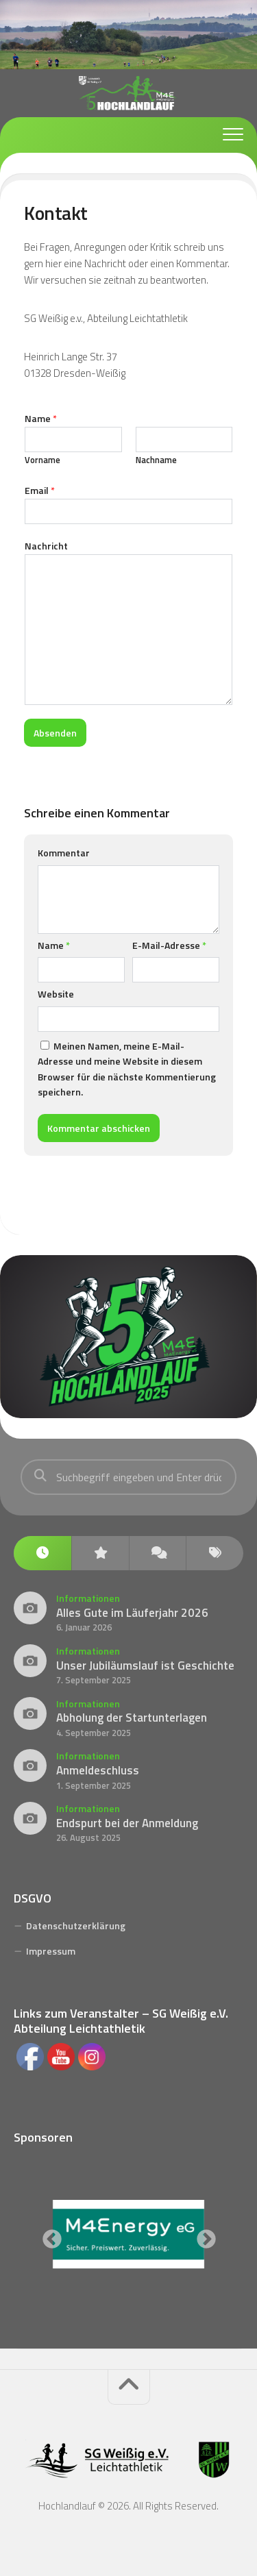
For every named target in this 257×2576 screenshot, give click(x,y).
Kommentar (64, 852)
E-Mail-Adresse (169, 945)
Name (41, 418)
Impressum (50, 1951)
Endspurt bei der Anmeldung (127, 1823)
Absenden (55, 733)
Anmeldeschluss (97, 1770)
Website (56, 994)
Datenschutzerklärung (75, 1925)
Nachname (156, 460)
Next (202, 2235)
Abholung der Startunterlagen (131, 1717)
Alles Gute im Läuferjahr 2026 (132, 1613)
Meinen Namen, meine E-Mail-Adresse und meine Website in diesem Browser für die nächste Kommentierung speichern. (127, 1069)
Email (40, 490)
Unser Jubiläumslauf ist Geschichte (145, 1665)
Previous (48, 2235)
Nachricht (46, 545)
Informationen (88, 1598)
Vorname (42, 460)
